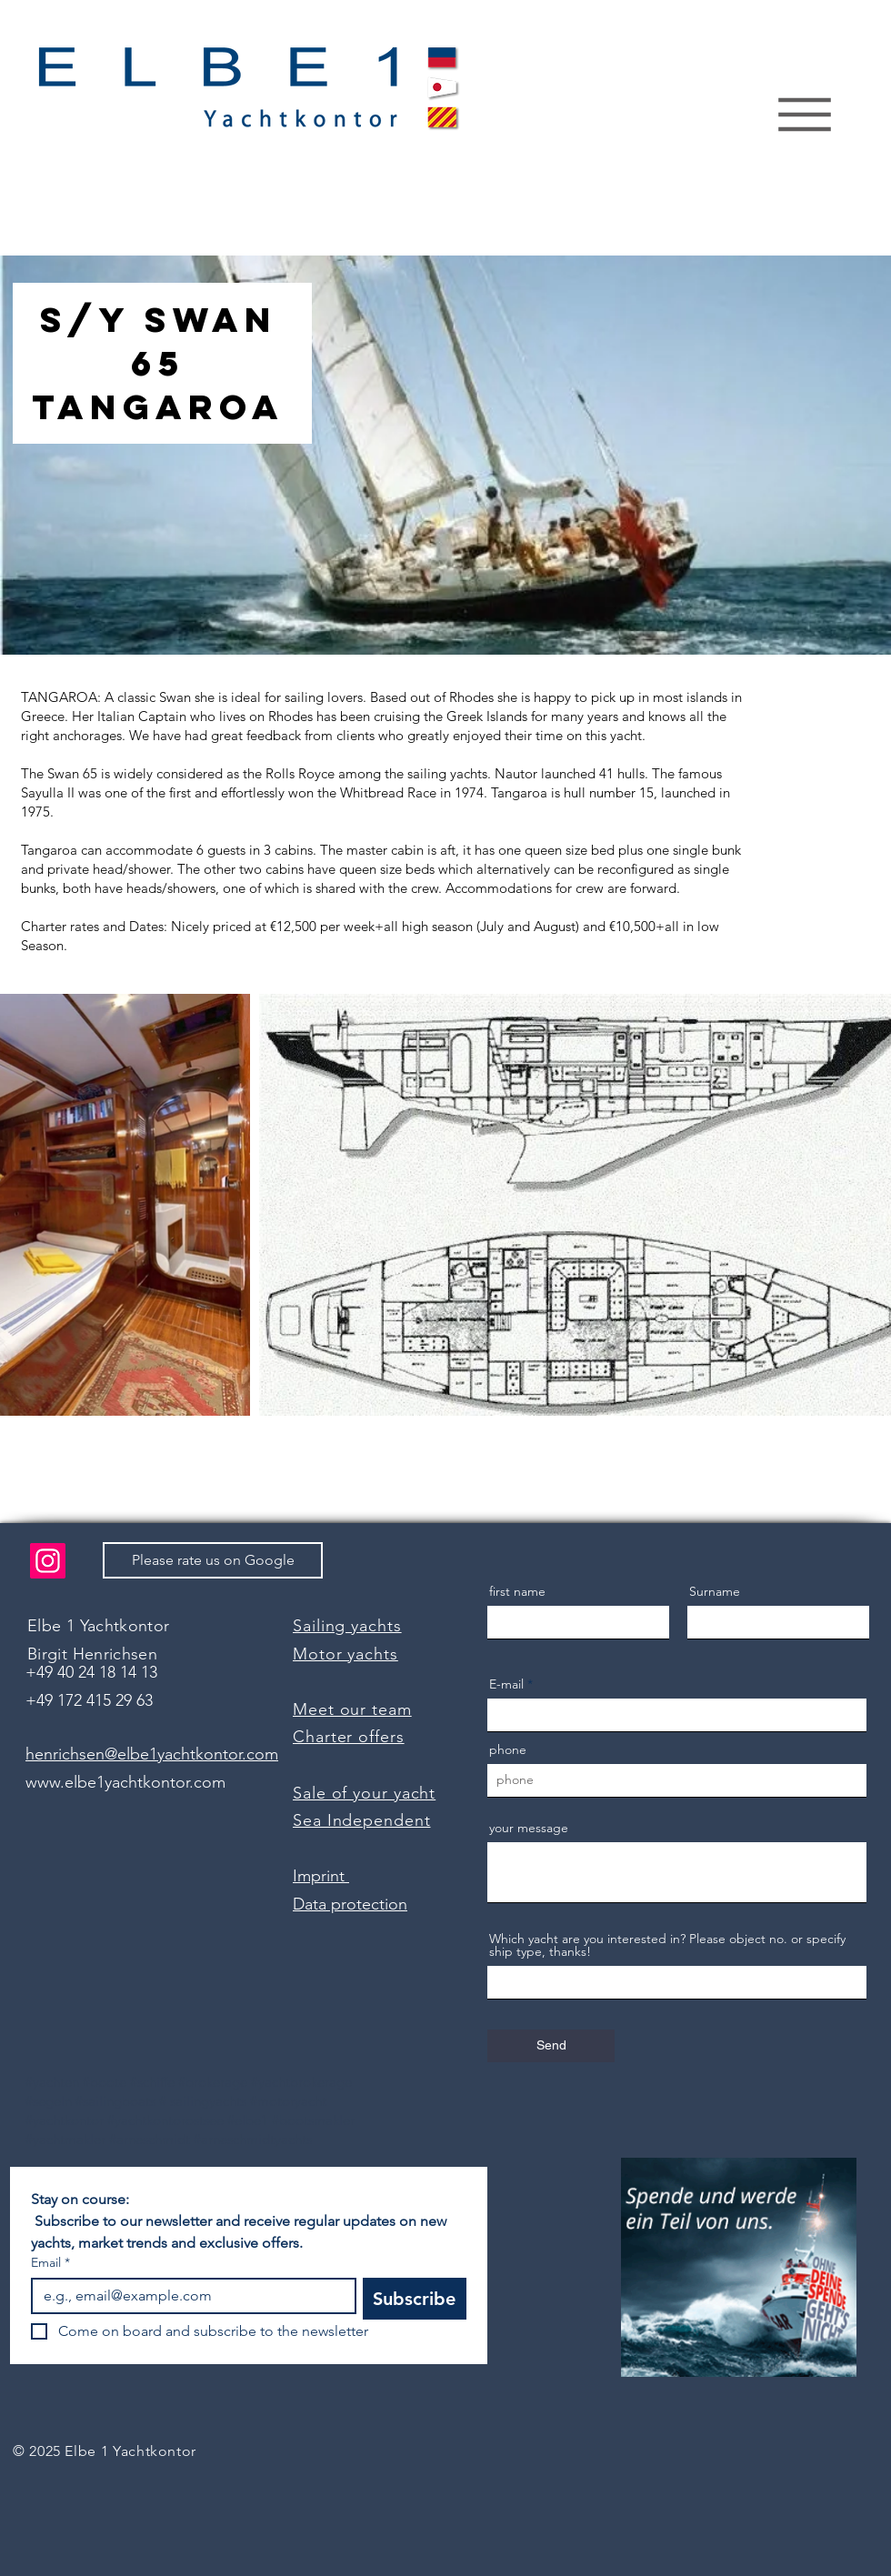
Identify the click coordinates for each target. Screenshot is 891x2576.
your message (528, 1827)
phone (507, 1749)
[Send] (551, 2046)
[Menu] (804, 114)
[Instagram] (47, 1561)
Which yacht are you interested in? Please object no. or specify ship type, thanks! (667, 1945)
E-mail (506, 1684)
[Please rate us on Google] (213, 1560)
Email (50, 2262)
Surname (714, 1591)
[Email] (188, 2296)
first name (517, 1591)
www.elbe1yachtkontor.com (125, 1782)
